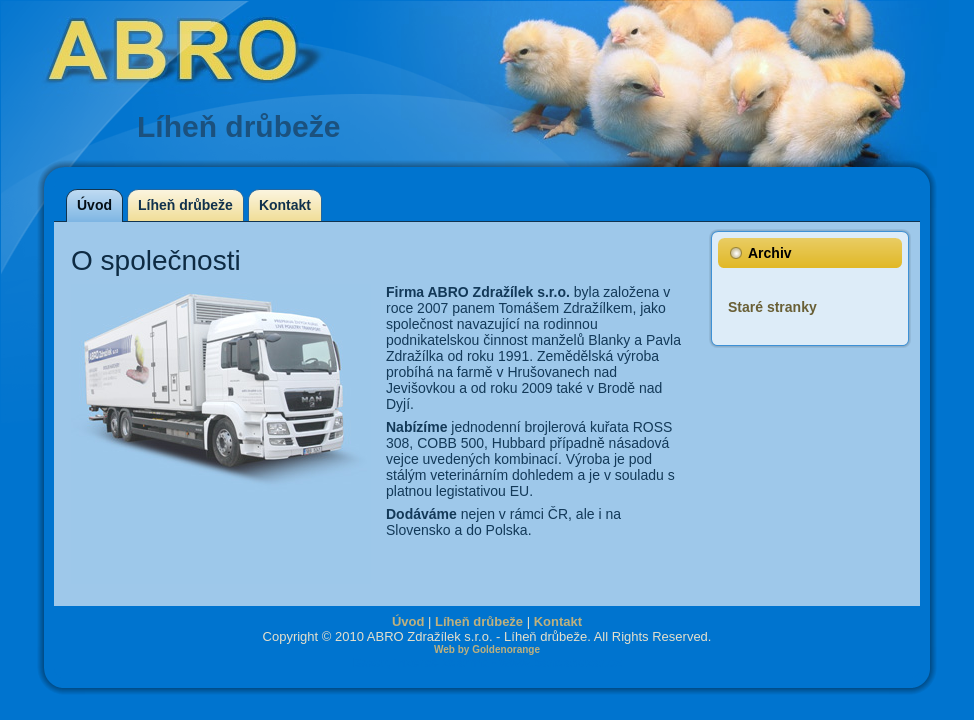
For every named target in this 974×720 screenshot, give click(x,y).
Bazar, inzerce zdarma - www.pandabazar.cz (487, 662)
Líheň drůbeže (479, 621)
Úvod (408, 621)
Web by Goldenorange (487, 649)
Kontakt (558, 621)
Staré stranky (772, 307)
